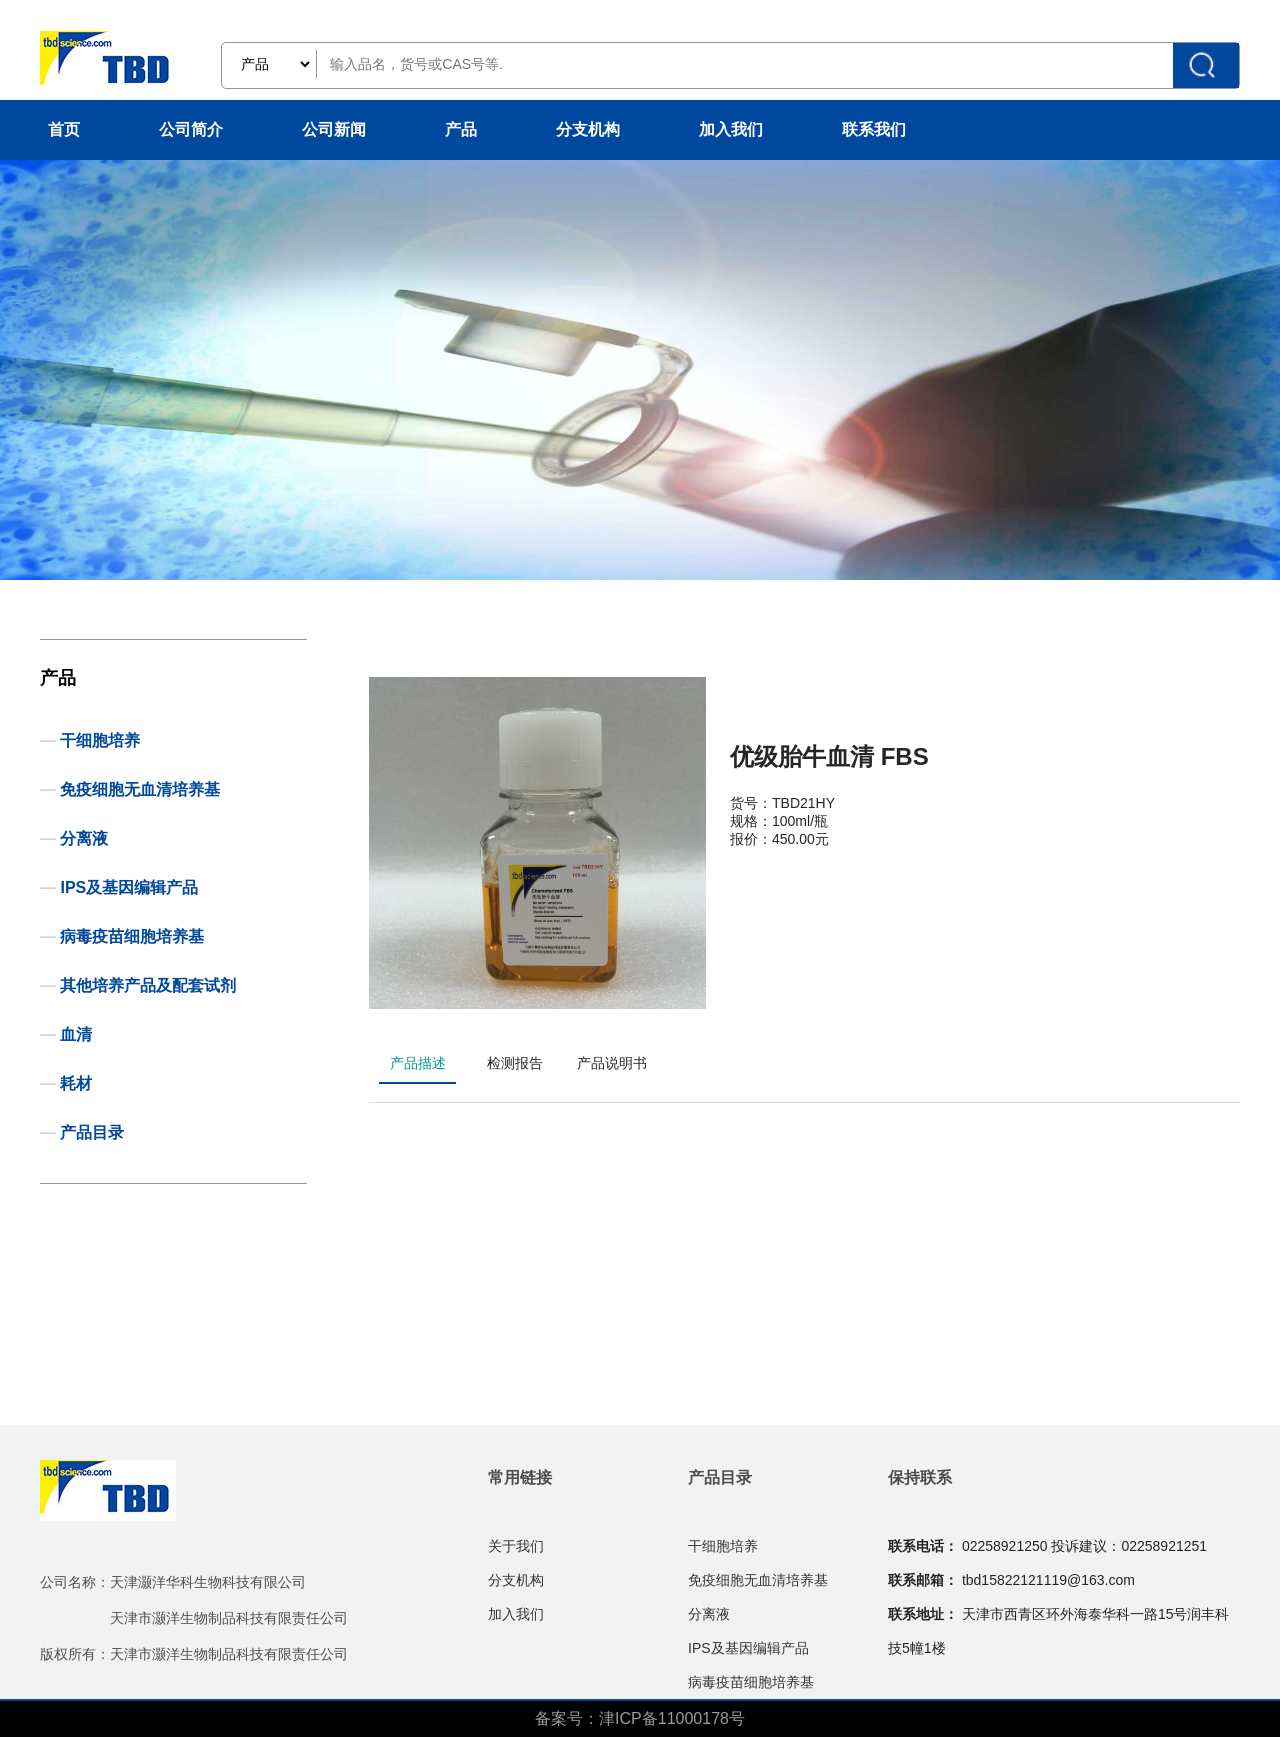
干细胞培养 (100, 740)
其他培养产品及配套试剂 (148, 985)
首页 (64, 129)
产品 (461, 129)
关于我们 (516, 1546)
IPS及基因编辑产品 (129, 887)
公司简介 (191, 129)
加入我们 (731, 129)
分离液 (84, 838)
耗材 (76, 1083)
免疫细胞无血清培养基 (140, 789)
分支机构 (588, 129)
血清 (76, 1034)
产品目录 (92, 1132)
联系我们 (874, 129)
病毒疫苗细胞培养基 (132, 936)
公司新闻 (334, 129)
